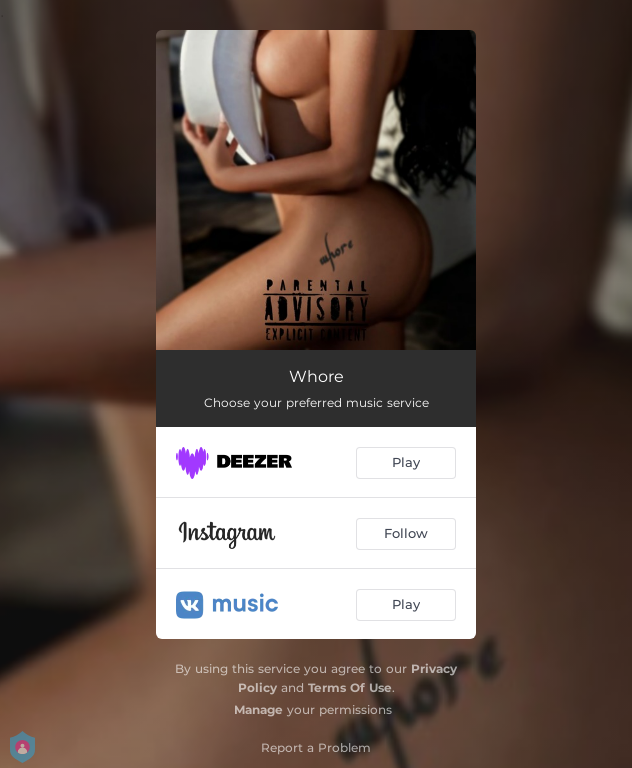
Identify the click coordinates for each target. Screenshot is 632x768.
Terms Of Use (350, 687)
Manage (258, 709)
